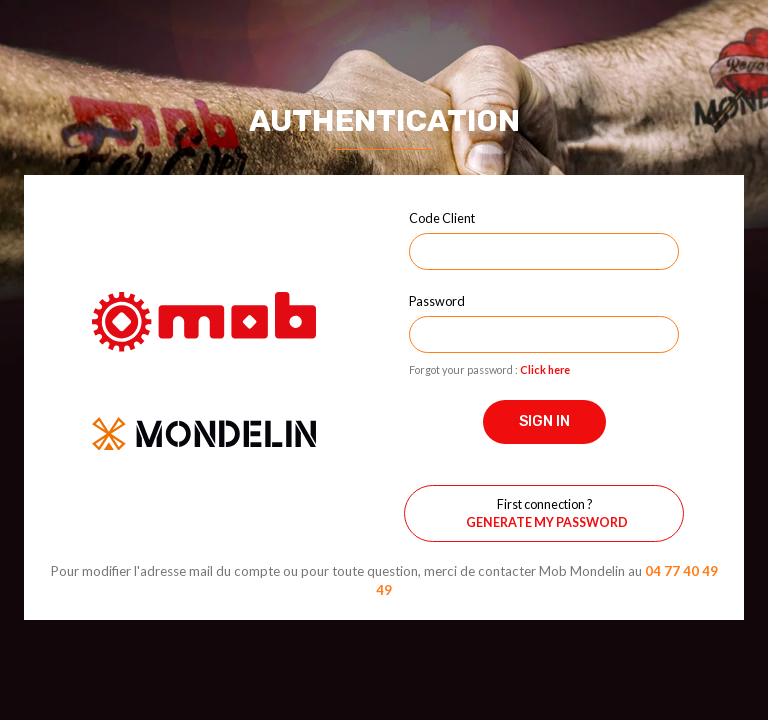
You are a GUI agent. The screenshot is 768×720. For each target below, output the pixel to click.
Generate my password (547, 522)
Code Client (442, 218)
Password (437, 301)
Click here (545, 369)
